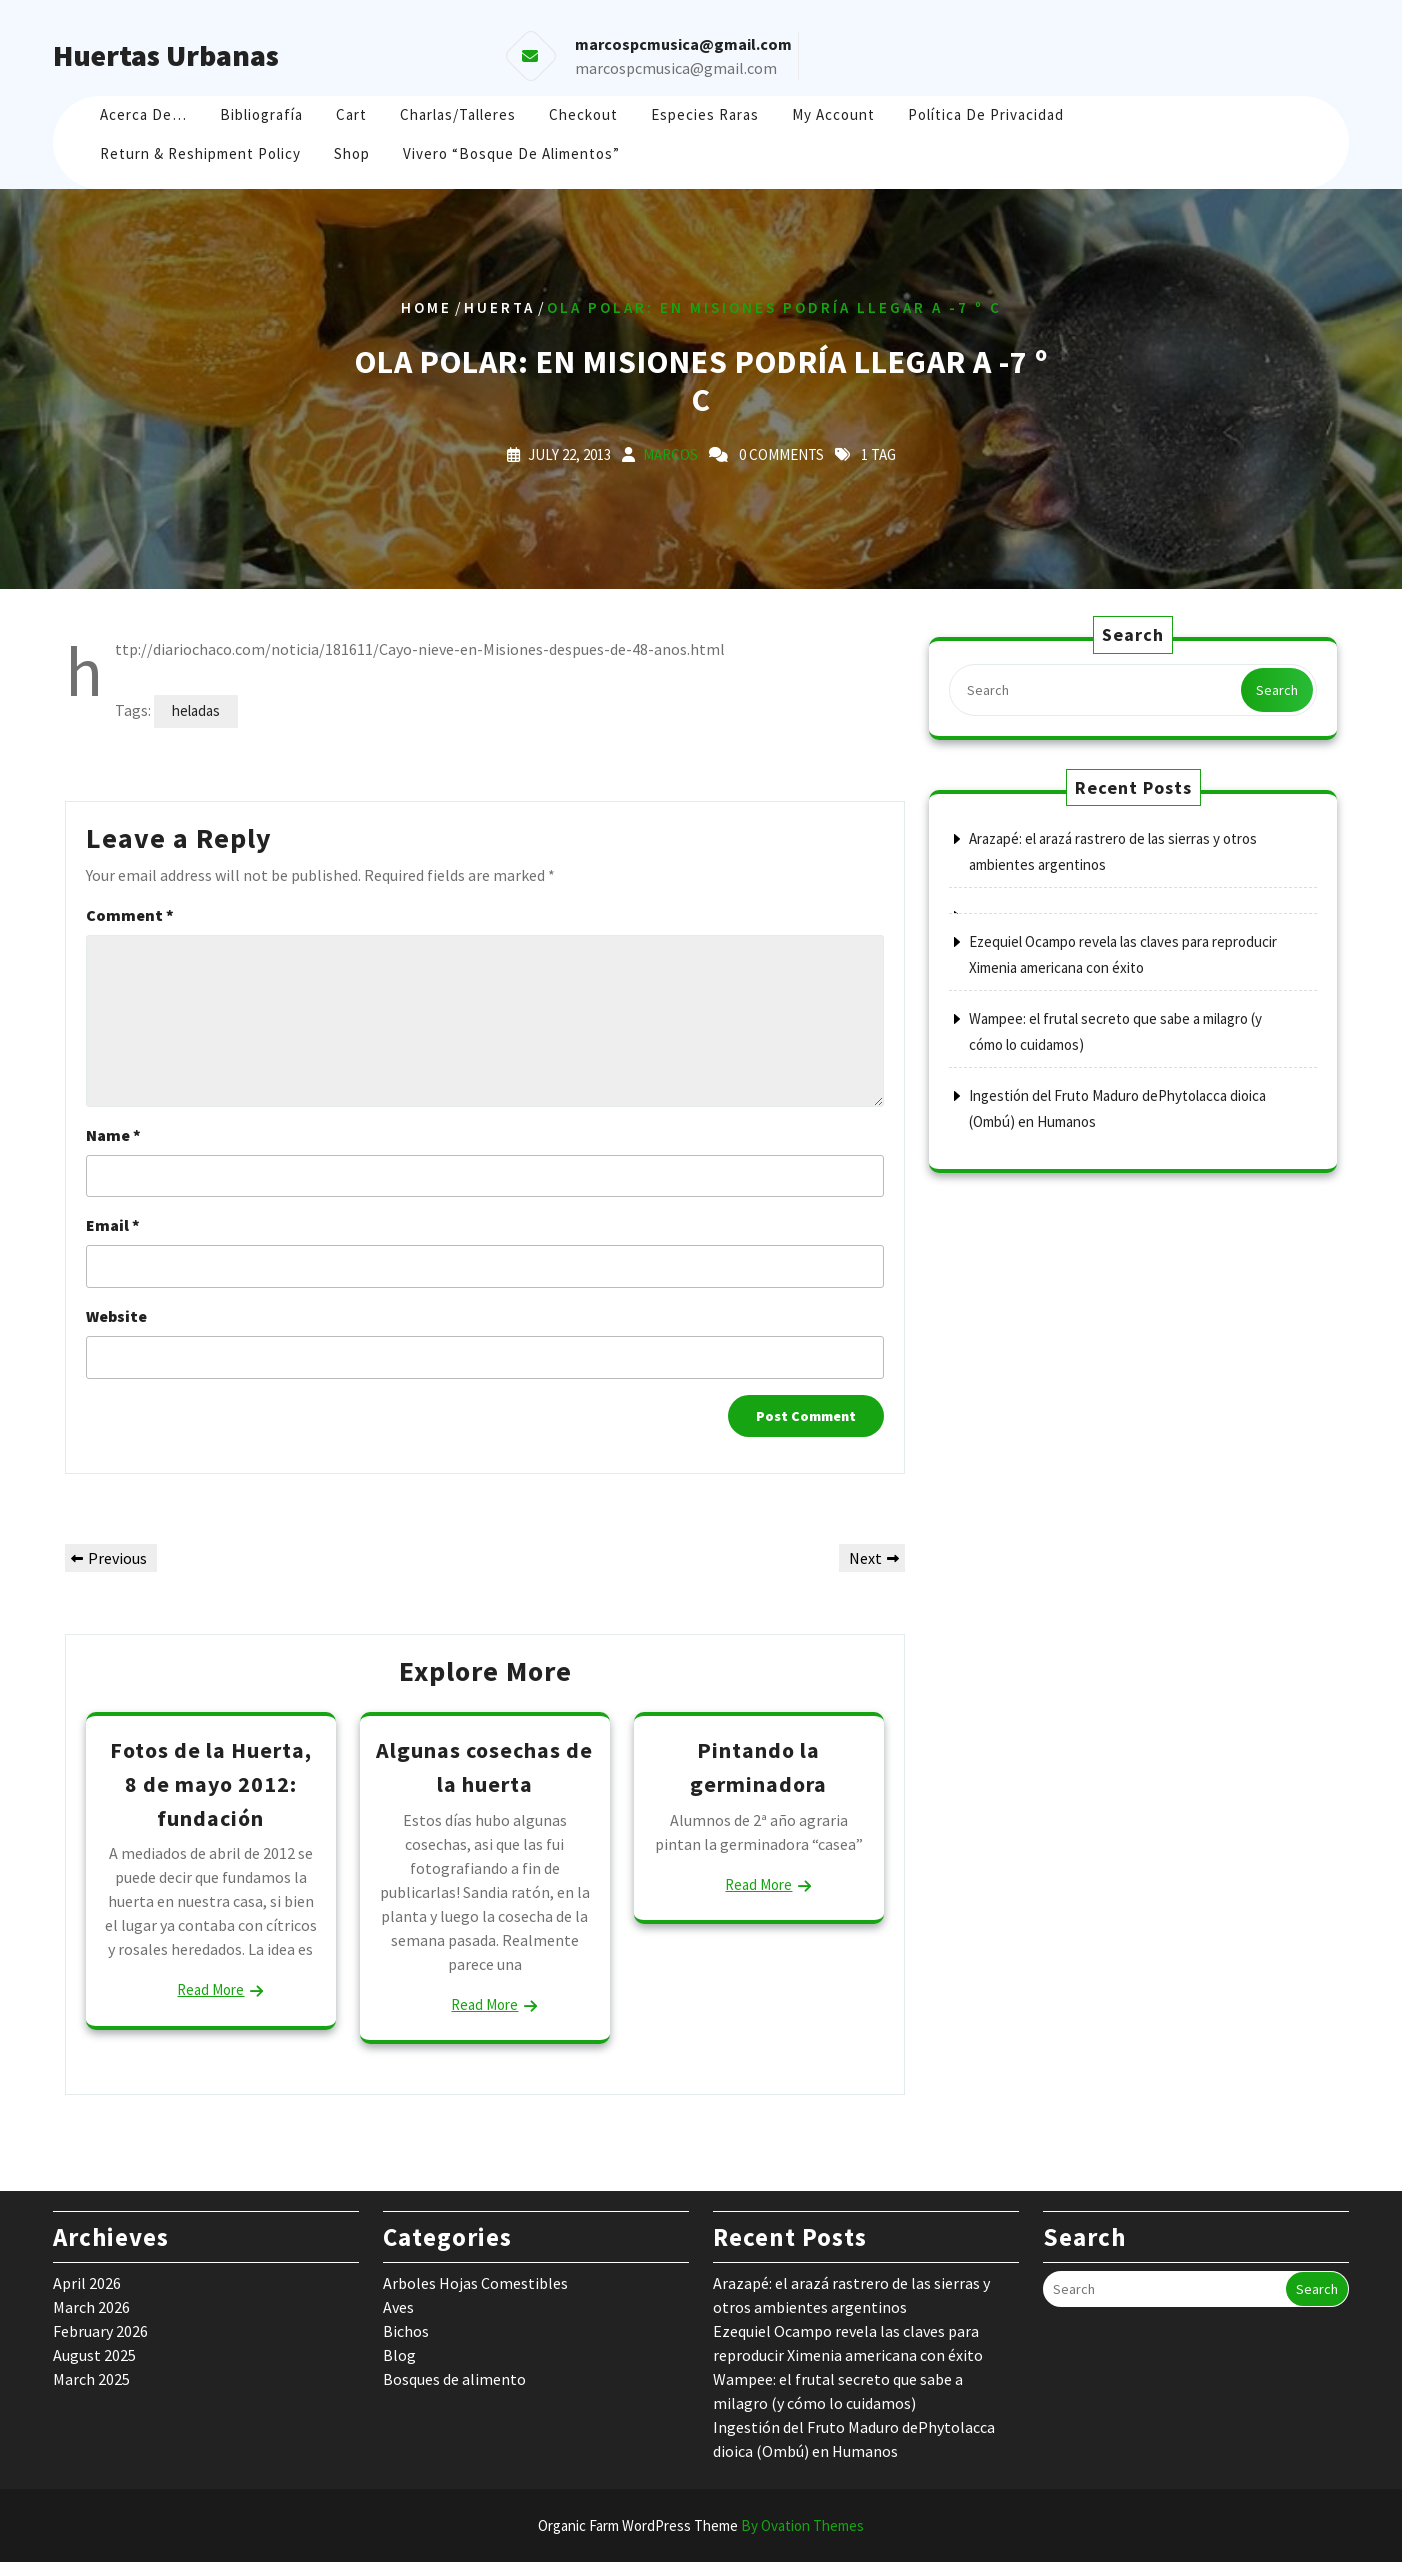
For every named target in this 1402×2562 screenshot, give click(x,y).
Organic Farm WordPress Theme (701, 2525)
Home (426, 307)
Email (113, 1225)
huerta (499, 307)
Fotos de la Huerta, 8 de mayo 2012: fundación (211, 1783)
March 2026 (91, 2307)
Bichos (406, 2331)
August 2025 (94, 2355)
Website (116, 1316)
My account (833, 114)
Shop (352, 153)
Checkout (583, 114)
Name (113, 1135)
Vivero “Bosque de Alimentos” (511, 153)
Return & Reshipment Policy (200, 153)
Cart (351, 114)
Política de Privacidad (986, 114)
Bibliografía (261, 114)
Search (1277, 690)
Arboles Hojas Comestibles (475, 2283)
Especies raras (705, 114)
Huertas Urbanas (166, 55)
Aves (398, 2307)
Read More (210, 1989)
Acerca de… (143, 114)
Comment (130, 915)
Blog (399, 2355)
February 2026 (100, 2331)
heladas (196, 710)
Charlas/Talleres (458, 114)
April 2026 (87, 2283)
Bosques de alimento (454, 2379)
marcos (670, 454)
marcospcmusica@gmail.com (676, 68)
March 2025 (91, 2379)
